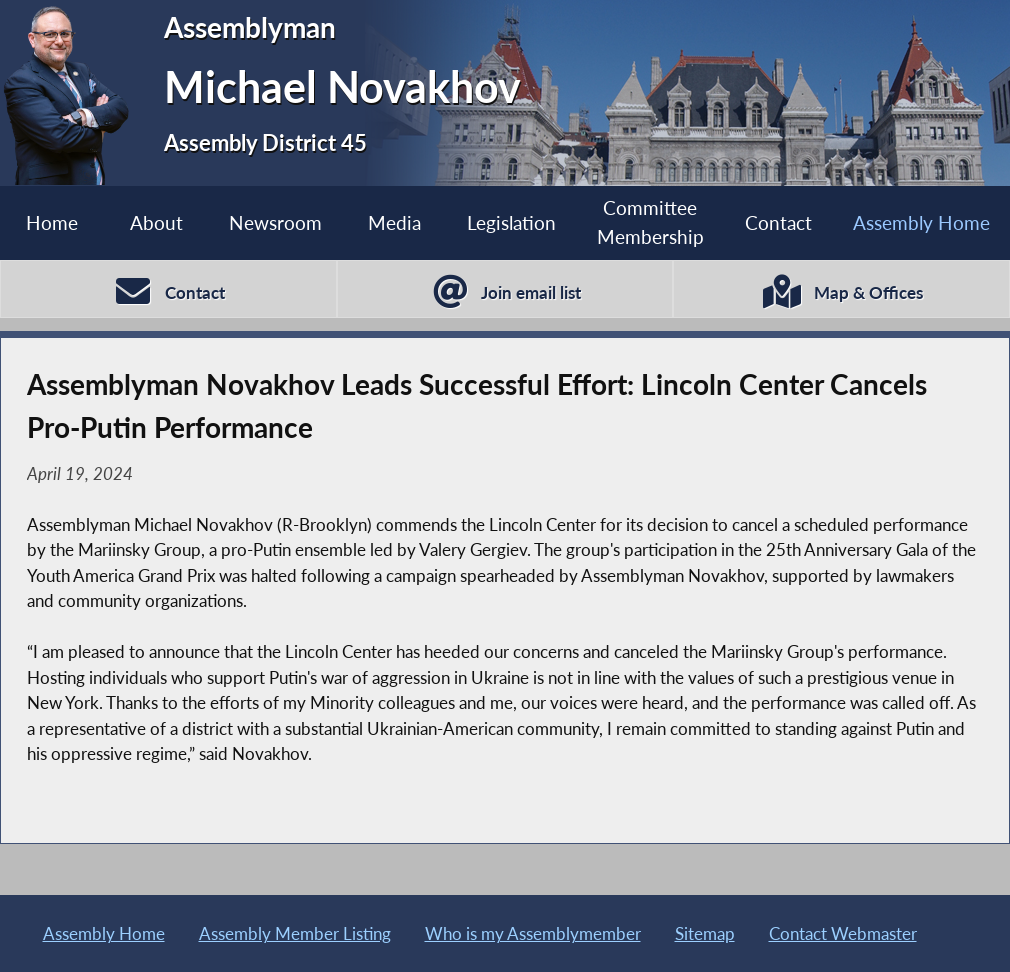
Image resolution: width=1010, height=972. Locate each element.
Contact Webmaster (843, 933)
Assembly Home (104, 933)
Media (394, 222)
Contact (778, 222)
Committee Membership (650, 222)
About (156, 222)
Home (52, 222)
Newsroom (275, 222)
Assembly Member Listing (295, 933)
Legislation (511, 222)
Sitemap (705, 933)
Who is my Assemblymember (533, 933)
